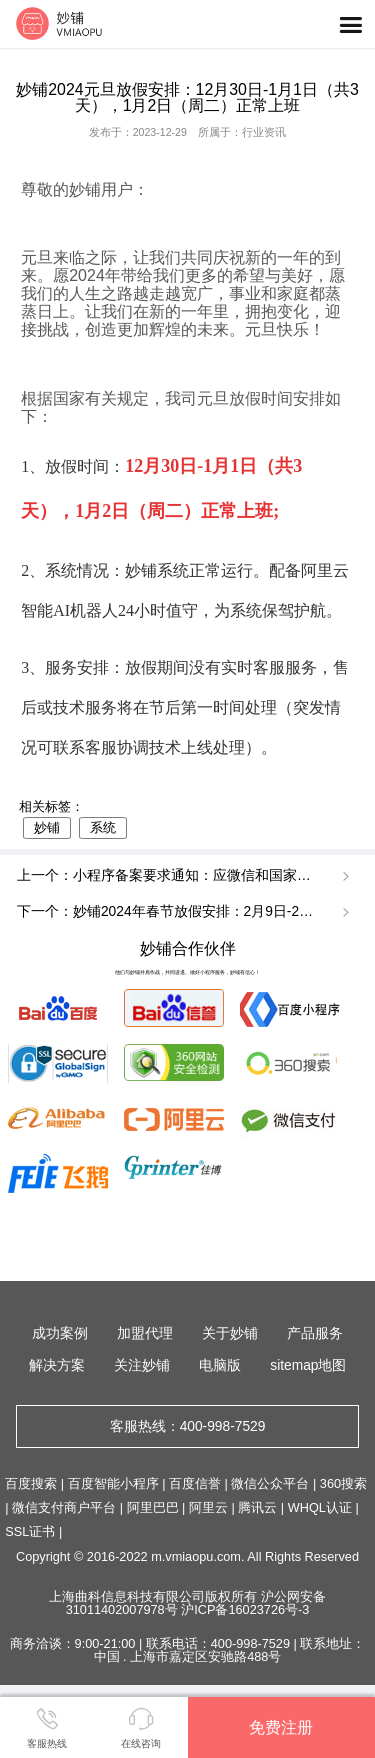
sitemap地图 (308, 1365)
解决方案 (57, 1365)
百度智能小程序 (113, 1483)
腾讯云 (257, 1507)
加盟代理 (145, 1333)
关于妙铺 (230, 1333)
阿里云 (208, 1507)
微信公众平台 (270, 1483)
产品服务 (315, 1333)
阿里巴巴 (153, 1507)
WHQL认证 (320, 1507)
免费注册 (281, 1727)
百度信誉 (195, 1483)
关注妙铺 (142, 1365)
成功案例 (60, 1333)
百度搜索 (31, 1483)
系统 (103, 827)
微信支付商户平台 (64, 1507)
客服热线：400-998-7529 (188, 1426)
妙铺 (47, 827)
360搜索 (343, 1483)
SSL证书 (30, 1531)
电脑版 (220, 1365)
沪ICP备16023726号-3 (245, 1609)
